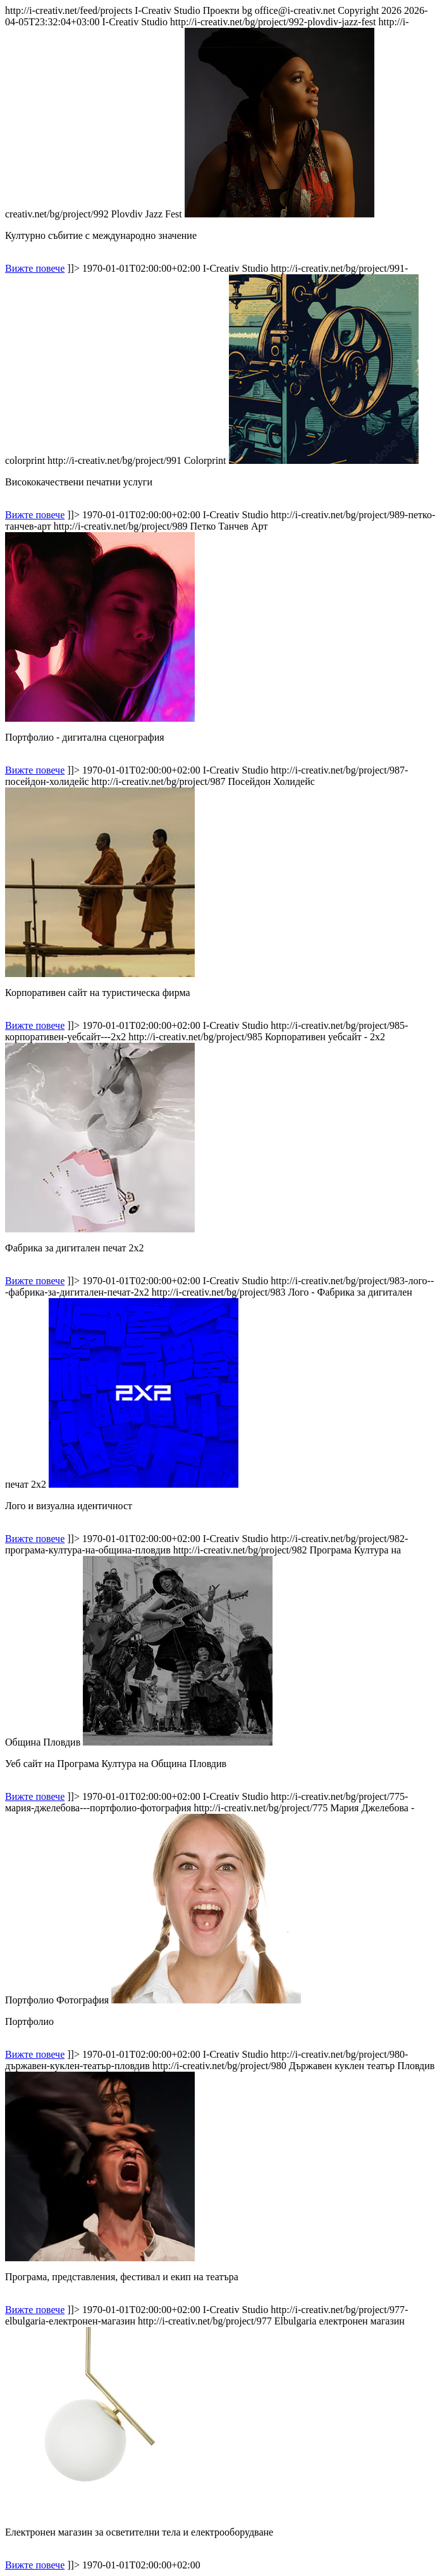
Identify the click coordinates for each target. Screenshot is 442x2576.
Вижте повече (34, 268)
